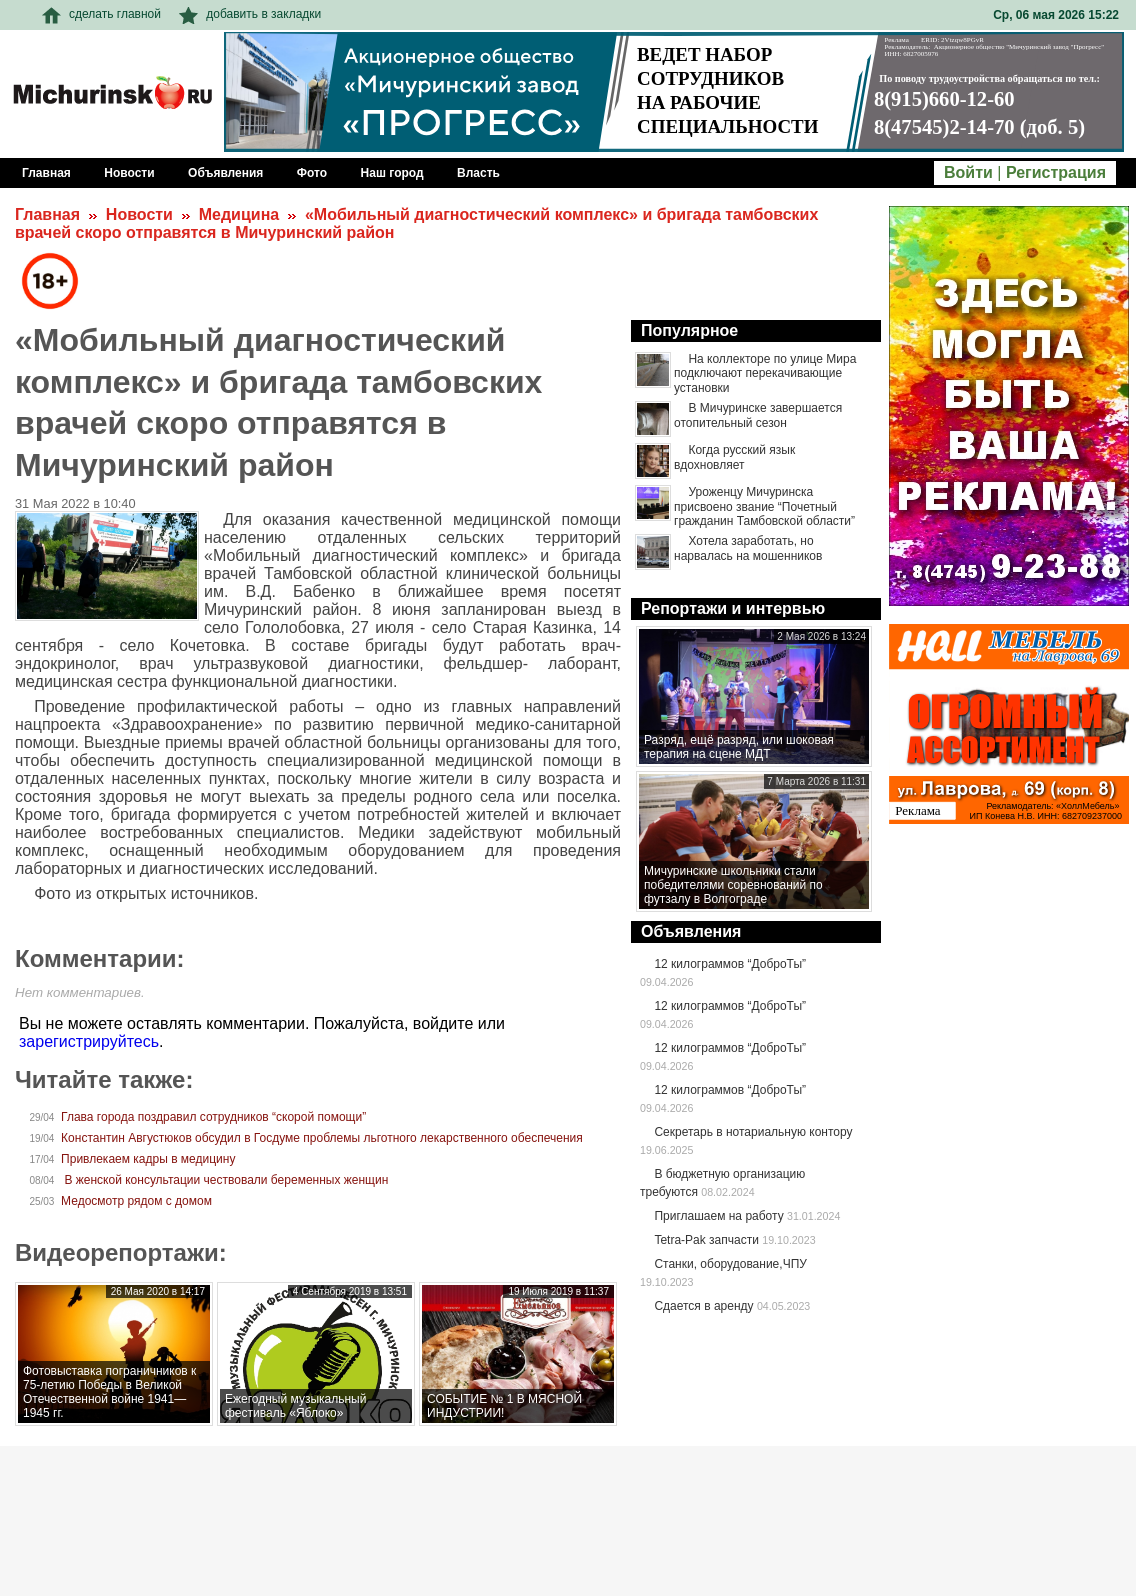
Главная (47, 214)
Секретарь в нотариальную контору (753, 1132)
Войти (968, 172)
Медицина (239, 214)
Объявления (691, 931)
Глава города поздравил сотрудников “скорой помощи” (213, 1117)
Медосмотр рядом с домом (136, 1201)
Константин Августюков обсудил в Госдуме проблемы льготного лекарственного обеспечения (322, 1138)
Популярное (689, 330)
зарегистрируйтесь (89, 1041)
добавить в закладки (250, 14)
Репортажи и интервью (733, 608)
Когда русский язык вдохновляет (734, 457)
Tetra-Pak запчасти (706, 1240)
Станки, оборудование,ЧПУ (730, 1264)
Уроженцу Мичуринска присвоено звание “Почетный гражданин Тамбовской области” (764, 506)
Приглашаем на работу (718, 1216)
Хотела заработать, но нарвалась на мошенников (748, 548)
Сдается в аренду (703, 1306)
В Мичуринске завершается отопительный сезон (758, 415)
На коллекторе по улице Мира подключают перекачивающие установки (765, 373)
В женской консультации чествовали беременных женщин (224, 1180)
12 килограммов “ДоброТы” (730, 964)
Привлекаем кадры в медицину (148, 1159)
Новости (139, 214)
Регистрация (1056, 172)
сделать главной (101, 14)
